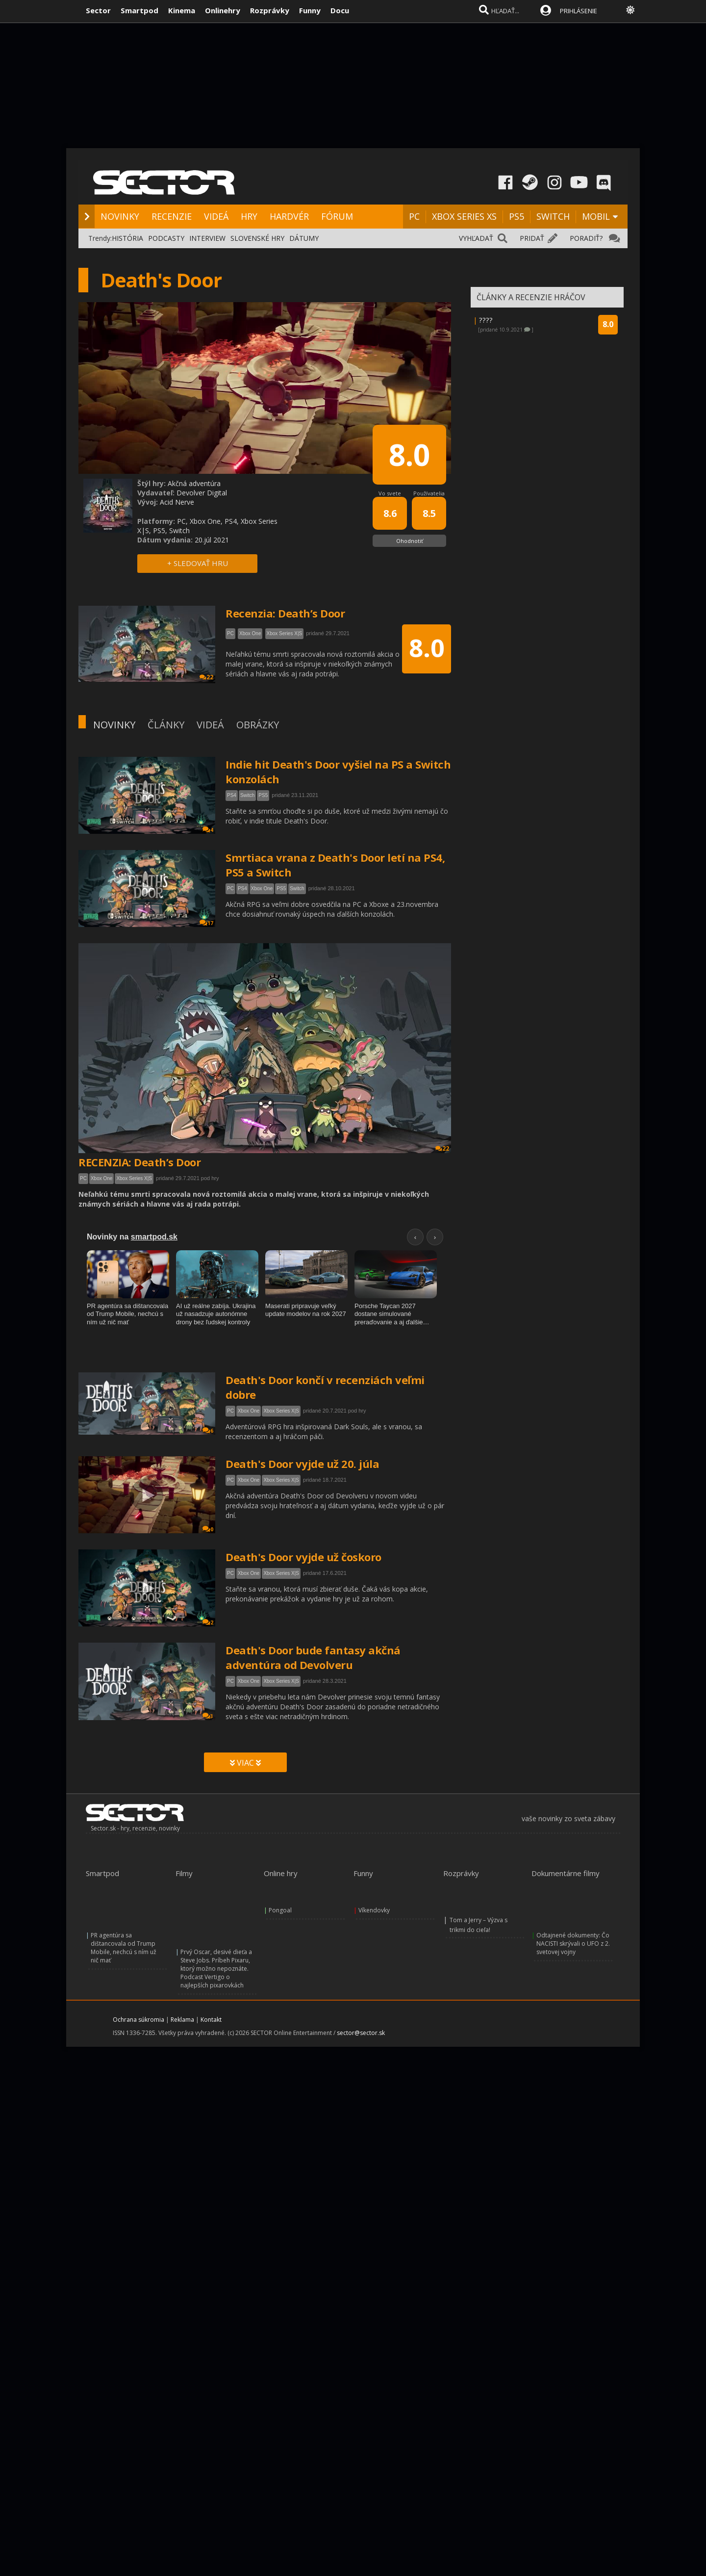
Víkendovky (374, 1910)
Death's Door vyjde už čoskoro (303, 1556)
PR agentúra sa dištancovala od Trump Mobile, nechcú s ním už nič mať (123, 1947)
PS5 (516, 216)
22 (442, 1148)
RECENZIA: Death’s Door (139, 1162)
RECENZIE (171, 216)
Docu (339, 10)
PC (414, 216)
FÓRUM (337, 216)
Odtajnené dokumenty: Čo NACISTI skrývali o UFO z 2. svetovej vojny (573, 1943)
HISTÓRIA (127, 238)
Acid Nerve (177, 502)
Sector (98, 10)
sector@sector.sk (361, 2033)
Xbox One (262, 888)
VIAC (245, 1762)
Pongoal (280, 1910)
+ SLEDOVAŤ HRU (197, 563)
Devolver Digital (201, 492)
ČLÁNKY (166, 724)
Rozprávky (269, 10)
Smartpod (139, 10)
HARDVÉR (289, 216)
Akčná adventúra (194, 483)
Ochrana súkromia (138, 2019)
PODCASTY (166, 238)
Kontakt (211, 2019)
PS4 (231, 795)
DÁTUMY (304, 238)
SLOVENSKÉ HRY (257, 238)
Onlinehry (222, 10)
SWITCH (553, 216)
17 (206, 923)
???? (486, 320)
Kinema (181, 10)
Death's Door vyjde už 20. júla (302, 1463)
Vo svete (389, 493)
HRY (249, 216)
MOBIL (596, 216)
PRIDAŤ (532, 238)
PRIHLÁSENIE (578, 10)
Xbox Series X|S (134, 1178)
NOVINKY (120, 216)
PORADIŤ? (586, 238)
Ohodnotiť (409, 540)
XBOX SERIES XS (464, 216)
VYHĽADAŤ (476, 238)
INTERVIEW (207, 238)
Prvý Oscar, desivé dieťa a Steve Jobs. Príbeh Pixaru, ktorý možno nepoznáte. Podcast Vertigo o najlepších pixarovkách (216, 1968)
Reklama (182, 2019)
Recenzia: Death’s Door (285, 613)
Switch (247, 795)
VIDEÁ (216, 216)
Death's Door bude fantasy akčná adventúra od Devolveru (313, 1657)
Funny (310, 10)
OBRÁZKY (257, 724)
